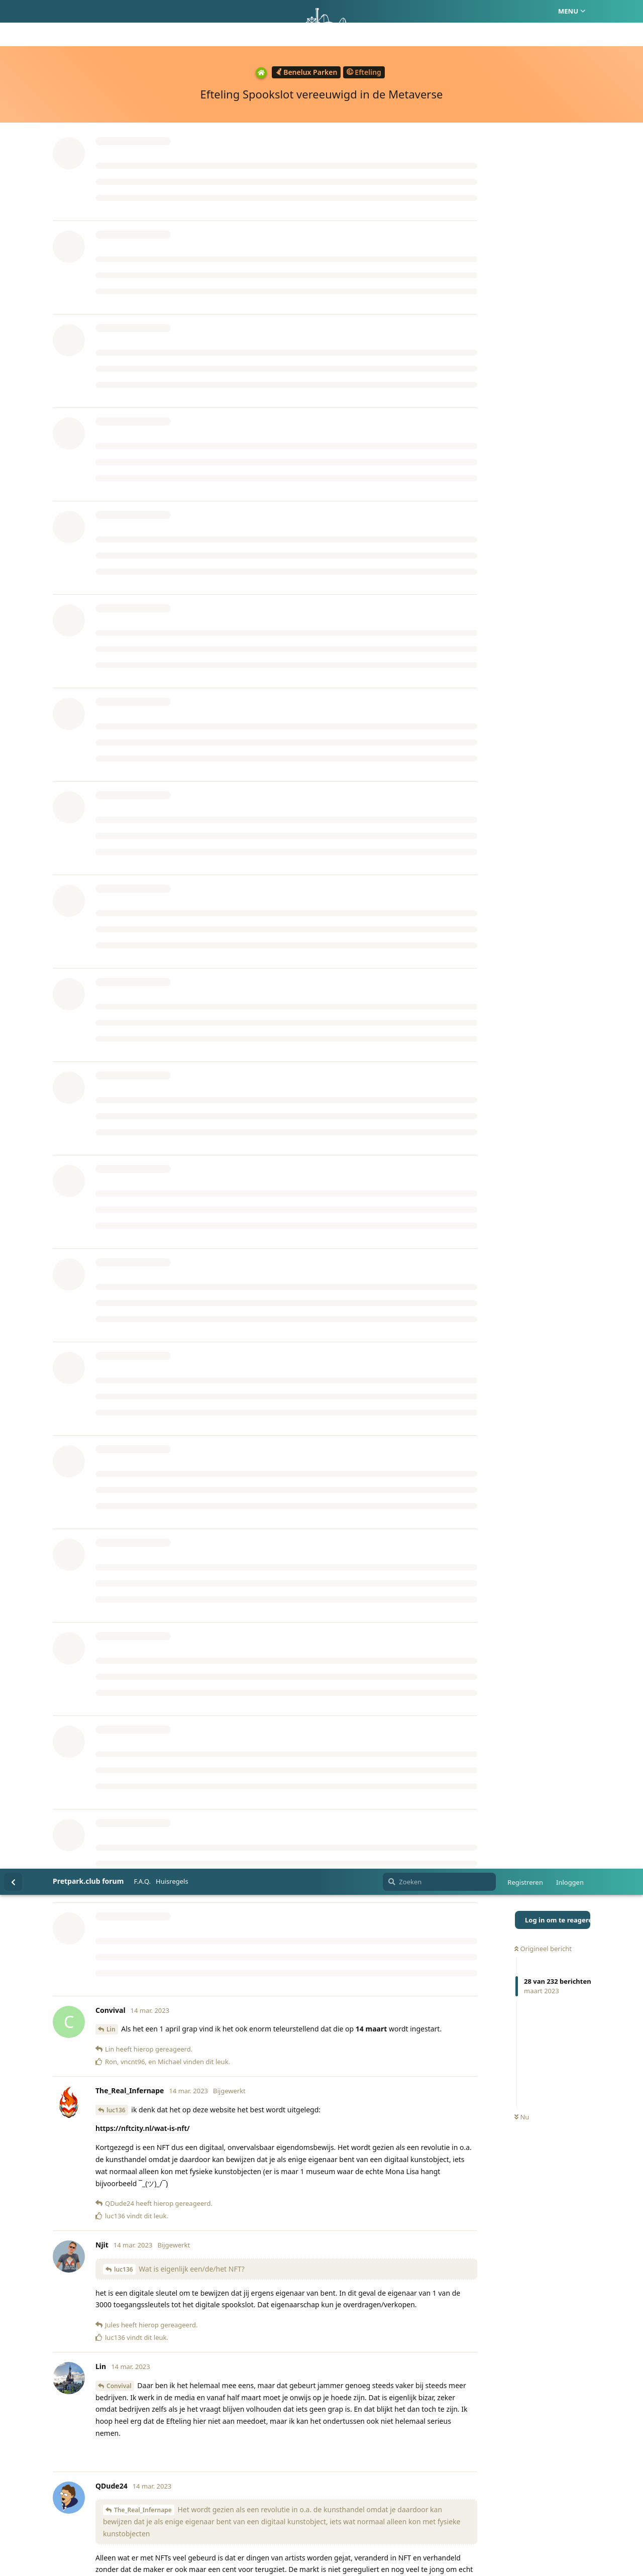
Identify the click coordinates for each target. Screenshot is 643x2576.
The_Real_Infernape (143, 641)
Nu (521, 248)
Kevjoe (124, 1067)
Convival (119, 517)
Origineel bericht (543, 79)
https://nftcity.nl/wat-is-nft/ (142, 259)
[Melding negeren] (246, 2555)
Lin (111, 160)
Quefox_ (118, 1473)
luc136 (116, 241)
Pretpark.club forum (88, 12)
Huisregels (172, 12)
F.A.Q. (142, 12)
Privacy (369, 2520)
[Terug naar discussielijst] (13, 13)
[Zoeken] (439, 13)
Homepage (279, 2520)
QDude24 (120, 1199)
